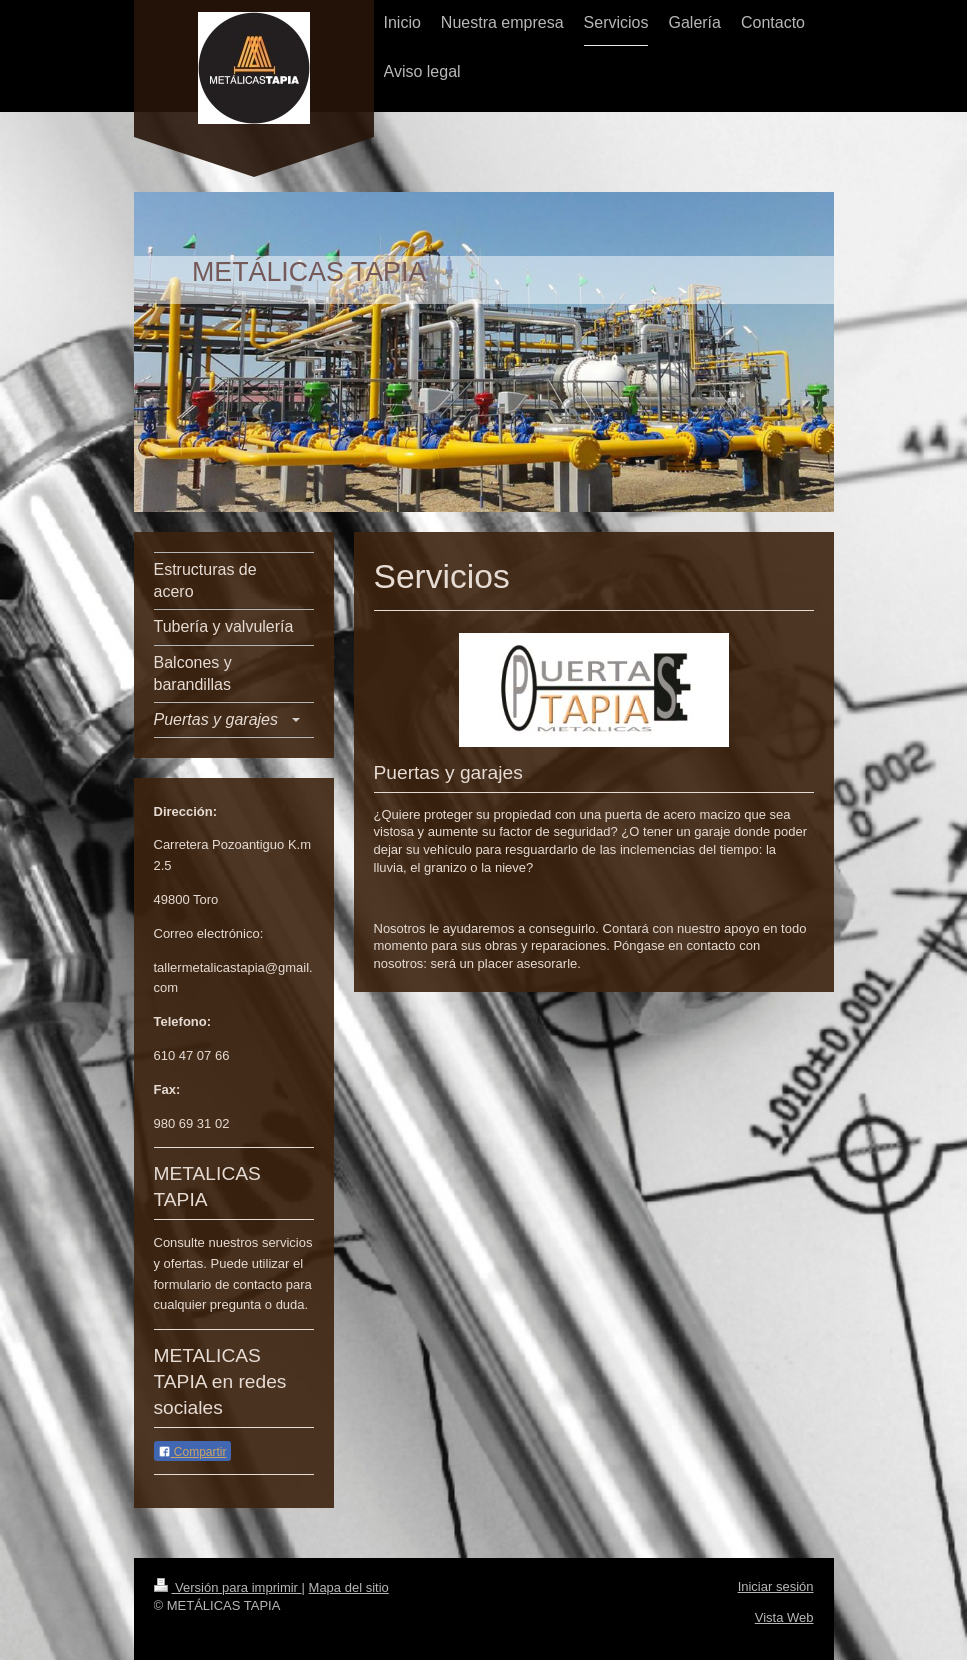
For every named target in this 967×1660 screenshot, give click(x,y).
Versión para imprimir (228, 1587)
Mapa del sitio (349, 1587)
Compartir (192, 1452)
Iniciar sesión (776, 1586)
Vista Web (784, 1617)
